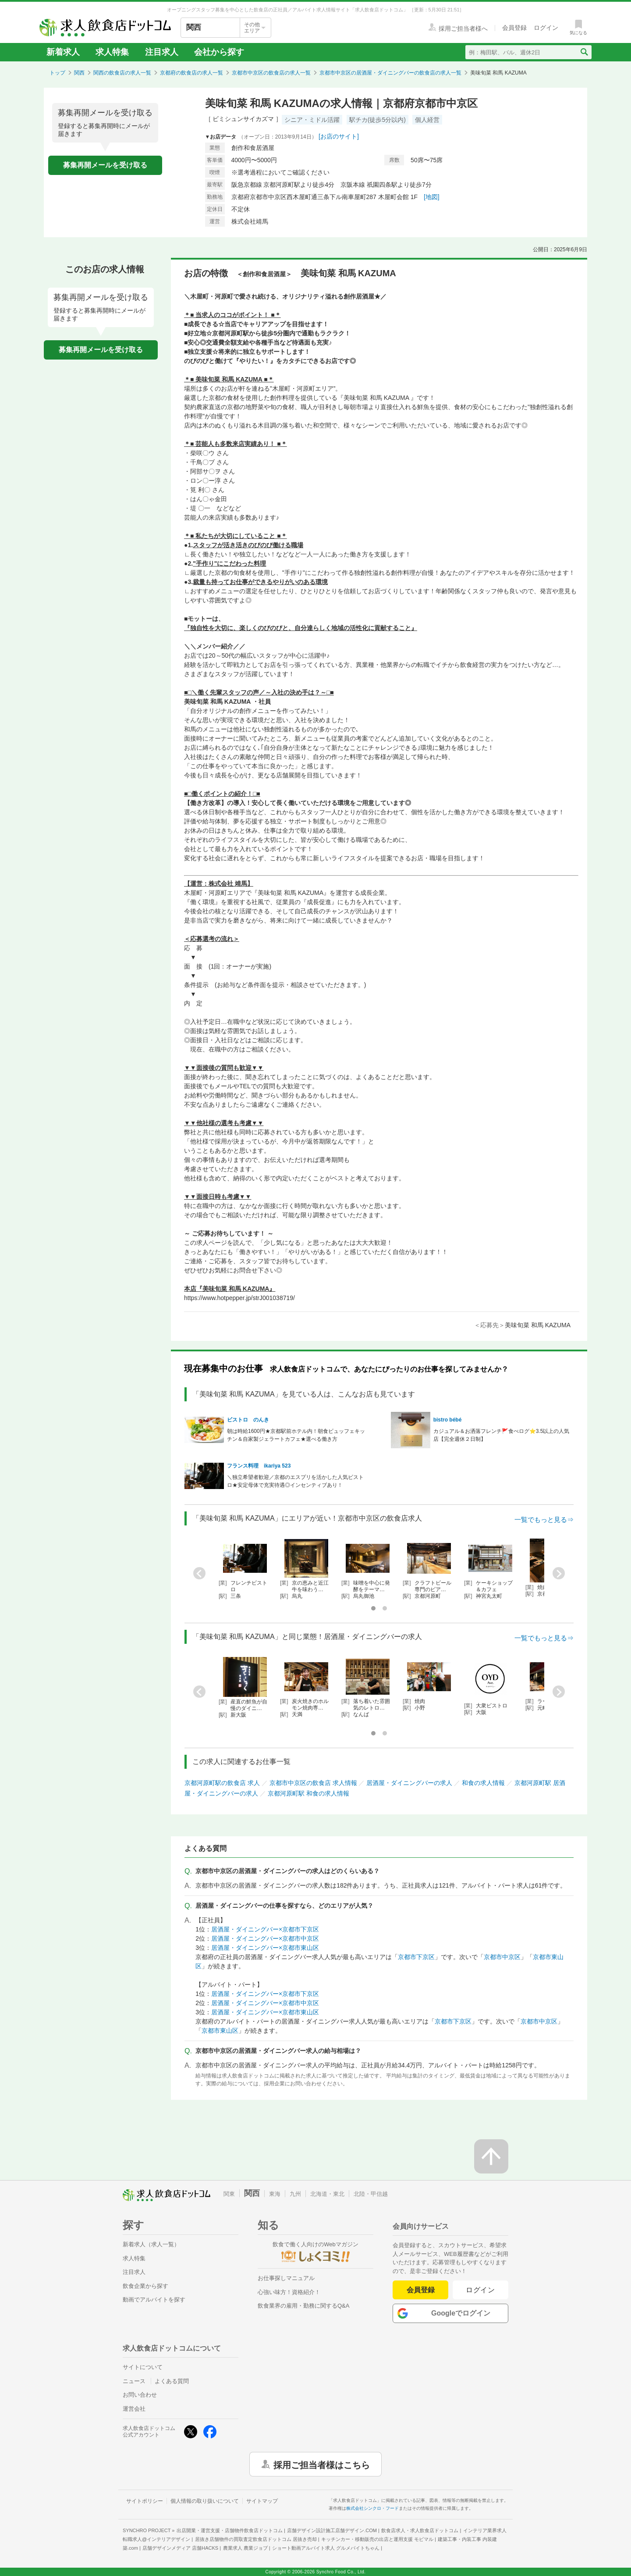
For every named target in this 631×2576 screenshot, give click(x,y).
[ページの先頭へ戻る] (491, 2156)
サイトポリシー (144, 2501)
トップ (57, 73)
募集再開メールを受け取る (105, 165)
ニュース (134, 2381)
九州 (295, 2194)
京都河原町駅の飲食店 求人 (222, 1782)
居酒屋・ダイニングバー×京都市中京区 (265, 1938)
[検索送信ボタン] (584, 52)
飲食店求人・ (419, 2530)
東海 (274, 2194)
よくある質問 (172, 2381)
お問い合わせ (140, 2394)
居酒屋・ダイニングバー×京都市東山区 (265, 1947)
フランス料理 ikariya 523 (259, 1466)
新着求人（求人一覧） (151, 2244)
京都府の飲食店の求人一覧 (191, 73)
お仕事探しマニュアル (286, 2278)
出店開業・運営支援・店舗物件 (230, 2530)
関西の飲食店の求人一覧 (122, 73)
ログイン (480, 2290)
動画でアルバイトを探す (154, 2299)
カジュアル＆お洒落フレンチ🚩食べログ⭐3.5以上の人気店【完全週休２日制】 (501, 1435)
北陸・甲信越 (371, 2194)
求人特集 (112, 52)
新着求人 (63, 52)
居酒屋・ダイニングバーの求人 (409, 1782)
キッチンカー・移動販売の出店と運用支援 (377, 2539)
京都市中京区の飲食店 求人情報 (313, 1782)
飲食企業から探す (145, 2286)
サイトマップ (262, 2501)
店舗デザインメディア (180, 2548)
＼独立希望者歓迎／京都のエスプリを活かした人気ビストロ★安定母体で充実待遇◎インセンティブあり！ (295, 1481)
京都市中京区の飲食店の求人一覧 (271, 73)
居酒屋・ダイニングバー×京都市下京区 (265, 1929)
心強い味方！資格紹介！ (289, 2292)
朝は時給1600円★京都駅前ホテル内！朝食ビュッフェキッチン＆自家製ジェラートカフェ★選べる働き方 (296, 1435)
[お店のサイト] (339, 136)
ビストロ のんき (248, 1420)
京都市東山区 (220, 2030)
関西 (79, 73)
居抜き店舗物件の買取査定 (256, 2539)
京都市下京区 (416, 1956)
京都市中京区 (502, 1956)
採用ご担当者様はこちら (321, 2464)
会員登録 (421, 2290)
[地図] (432, 196)
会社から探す (219, 52)
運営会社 (134, 2408)
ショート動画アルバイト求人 (325, 2548)
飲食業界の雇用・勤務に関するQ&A (303, 2305)
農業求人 (245, 2548)
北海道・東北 (327, 2194)
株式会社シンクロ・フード (372, 2508)
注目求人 (161, 52)
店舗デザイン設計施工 (332, 2530)
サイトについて (143, 2367)
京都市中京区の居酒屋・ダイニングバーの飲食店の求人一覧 (390, 73)
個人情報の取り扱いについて (204, 2501)
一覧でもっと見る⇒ (544, 1519)
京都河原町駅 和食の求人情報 (308, 1793)
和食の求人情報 (483, 1782)
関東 (229, 2194)
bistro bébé (447, 1420)
